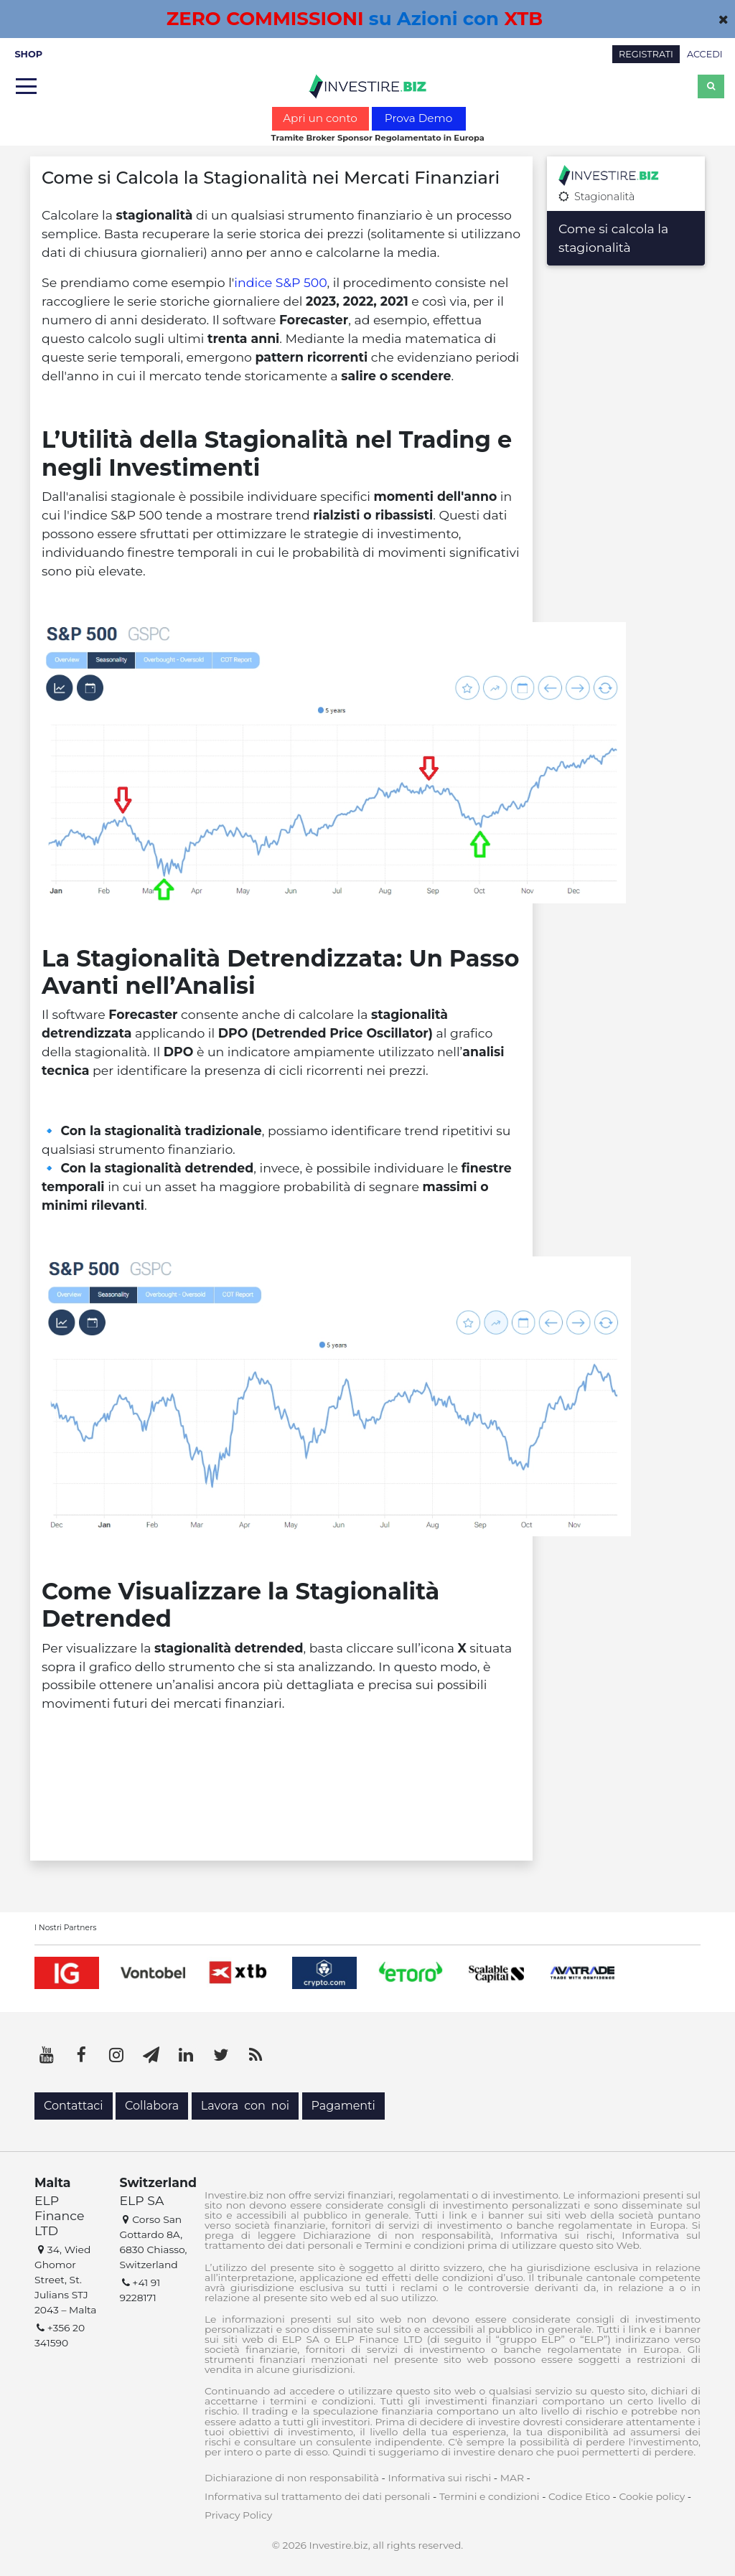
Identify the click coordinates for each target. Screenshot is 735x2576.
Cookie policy (652, 2496)
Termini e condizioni (489, 2496)
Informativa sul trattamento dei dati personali (317, 2496)
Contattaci (73, 2105)
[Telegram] (151, 2055)
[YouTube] (46, 2055)
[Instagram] (116, 2055)
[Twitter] (221, 2055)
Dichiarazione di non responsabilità (292, 2477)
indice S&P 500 (280, 282)
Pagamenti (343, 2105)
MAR (512, 2477)
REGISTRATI (646, 54)
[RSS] (255, 2055)
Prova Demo (418, 118)
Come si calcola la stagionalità (613, 238)
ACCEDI (705, 54)
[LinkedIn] (186, 2055)
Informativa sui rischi (439, 2477)
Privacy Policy (238, 2515)
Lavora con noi (245, 2105)
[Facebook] (81, 2055)
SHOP (28, 54)
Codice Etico (579, 2496)
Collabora (152, 2105)
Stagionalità (596, 197)
